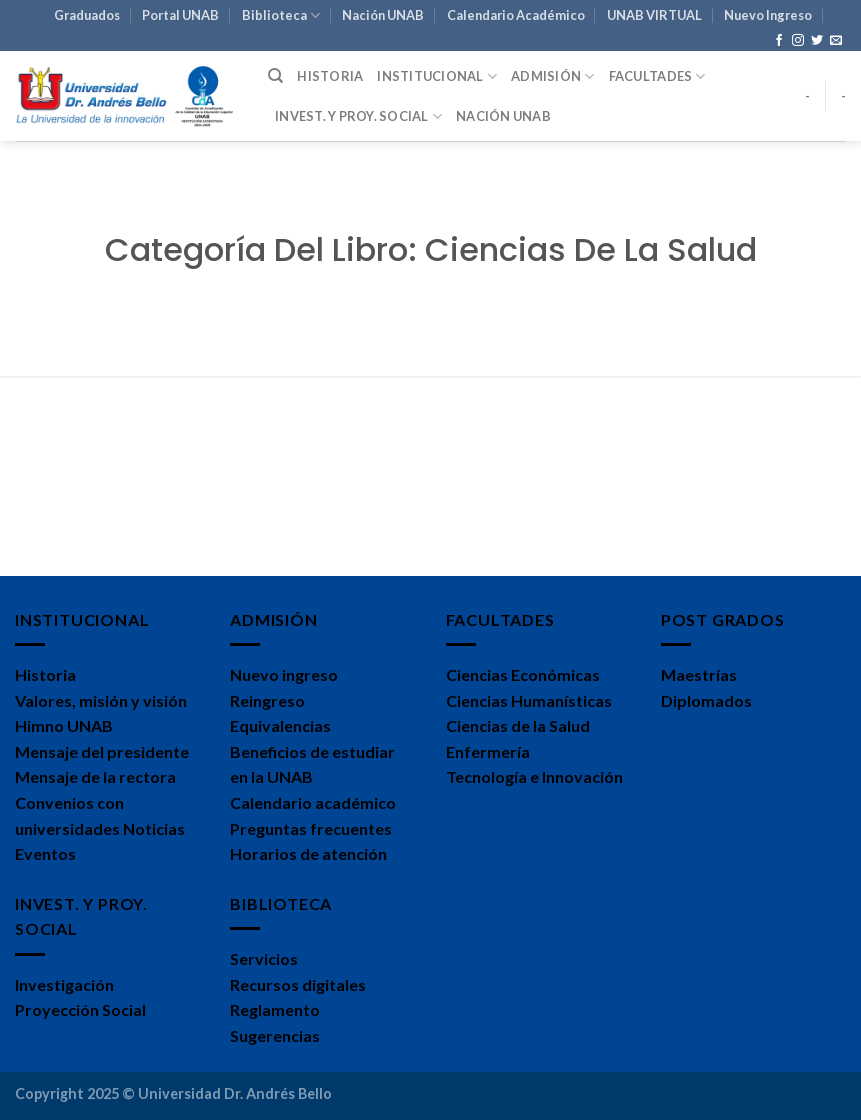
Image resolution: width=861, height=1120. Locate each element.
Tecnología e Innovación (534, 776)
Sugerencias (275, 1035)
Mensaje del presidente (102, 751)
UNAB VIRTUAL (654, 15)
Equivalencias (280, 725)
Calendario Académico (516, 15)
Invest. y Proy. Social (358, 116)
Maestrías (699, 674)
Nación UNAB (383, 15)
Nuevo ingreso (284, 674)
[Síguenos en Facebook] (779, 41)
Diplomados (706, 700)
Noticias (154, 828)
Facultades (657, 76)
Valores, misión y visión (101, 700)
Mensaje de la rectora (95, 776)
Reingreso (267, 700)
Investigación (64, 984)
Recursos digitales (298, 984)
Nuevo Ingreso (768, 15)
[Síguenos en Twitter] (817, 41)
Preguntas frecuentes (311, 828)
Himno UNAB (64, 725)
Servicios (264, 958)
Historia (330, 76)
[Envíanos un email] (836, 41)
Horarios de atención (308, 853)
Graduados (87, 15)
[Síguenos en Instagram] (798, 41)
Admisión (553, 76)
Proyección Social (80, 1009)
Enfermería (488, 751)
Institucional (437, 76)
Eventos (45, 853)
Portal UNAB (180, 15)
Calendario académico (313, 802)
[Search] (275, 76)
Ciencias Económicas (523, 674)
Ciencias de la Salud (518, 725)
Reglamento (275, 1009)
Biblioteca (281, 15)
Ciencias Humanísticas (529, 700)
